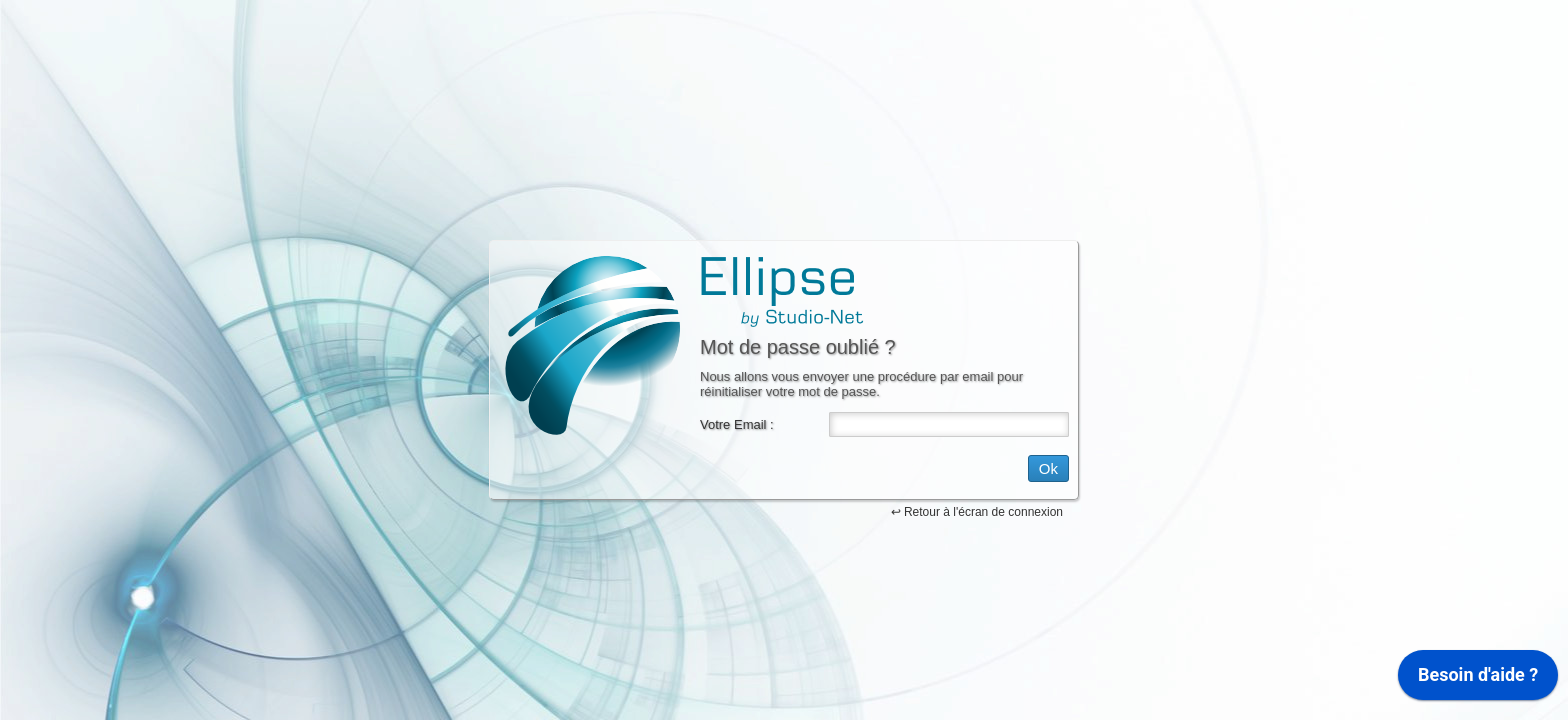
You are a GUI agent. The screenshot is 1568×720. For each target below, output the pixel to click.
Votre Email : (737, 424)
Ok (1048, 468)
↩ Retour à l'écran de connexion (977, 512)
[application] (1478, 680)
